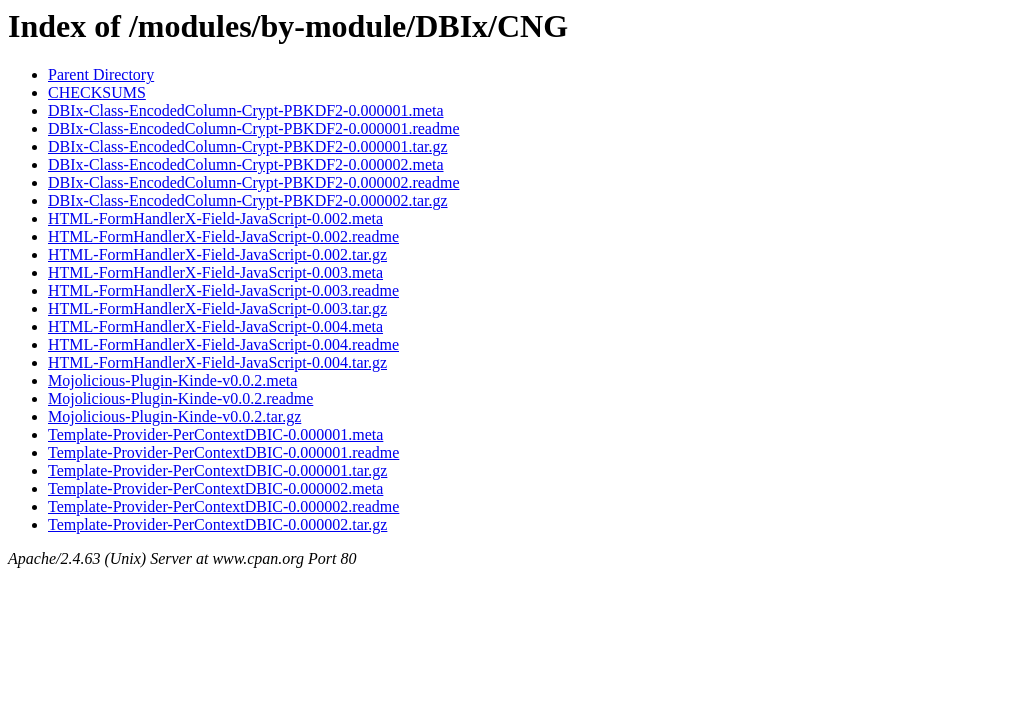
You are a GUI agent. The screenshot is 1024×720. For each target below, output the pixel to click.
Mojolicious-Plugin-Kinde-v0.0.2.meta (172, 380)
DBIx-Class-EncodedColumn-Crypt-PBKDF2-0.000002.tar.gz (248, 200)
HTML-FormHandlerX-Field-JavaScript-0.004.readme (223, 344)
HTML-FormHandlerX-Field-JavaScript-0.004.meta (215, 326)
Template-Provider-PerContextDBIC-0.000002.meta (215, 488)
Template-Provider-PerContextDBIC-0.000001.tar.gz (217, 470)
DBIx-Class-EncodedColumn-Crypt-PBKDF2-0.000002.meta (246, 164)
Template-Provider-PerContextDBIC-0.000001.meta (215, 434)
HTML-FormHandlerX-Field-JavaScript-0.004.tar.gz (217, 362)
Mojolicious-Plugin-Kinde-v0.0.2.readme (180, 398)
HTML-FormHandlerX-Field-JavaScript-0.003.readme (223, 290)
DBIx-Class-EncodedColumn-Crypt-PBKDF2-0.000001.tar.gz (248, 146)
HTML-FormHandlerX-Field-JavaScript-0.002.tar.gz (217, 254)
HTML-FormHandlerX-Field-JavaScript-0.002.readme (223, 236)
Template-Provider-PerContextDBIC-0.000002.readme (223, 506)
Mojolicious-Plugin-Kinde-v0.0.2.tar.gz (174, 416)
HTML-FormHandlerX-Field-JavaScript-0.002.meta (215, 218)
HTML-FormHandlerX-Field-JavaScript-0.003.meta (215, 272)
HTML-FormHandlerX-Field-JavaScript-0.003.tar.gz (217, 308)
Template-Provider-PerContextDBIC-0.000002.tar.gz (217, 524)
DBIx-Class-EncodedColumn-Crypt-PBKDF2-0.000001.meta (246, 110)
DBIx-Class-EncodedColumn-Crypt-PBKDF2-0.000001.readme (254, 128)
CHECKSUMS (97, 92)
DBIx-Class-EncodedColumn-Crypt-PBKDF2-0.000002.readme (254, 182)
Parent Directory (101, 74)
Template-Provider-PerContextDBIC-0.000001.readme (223, 452)
